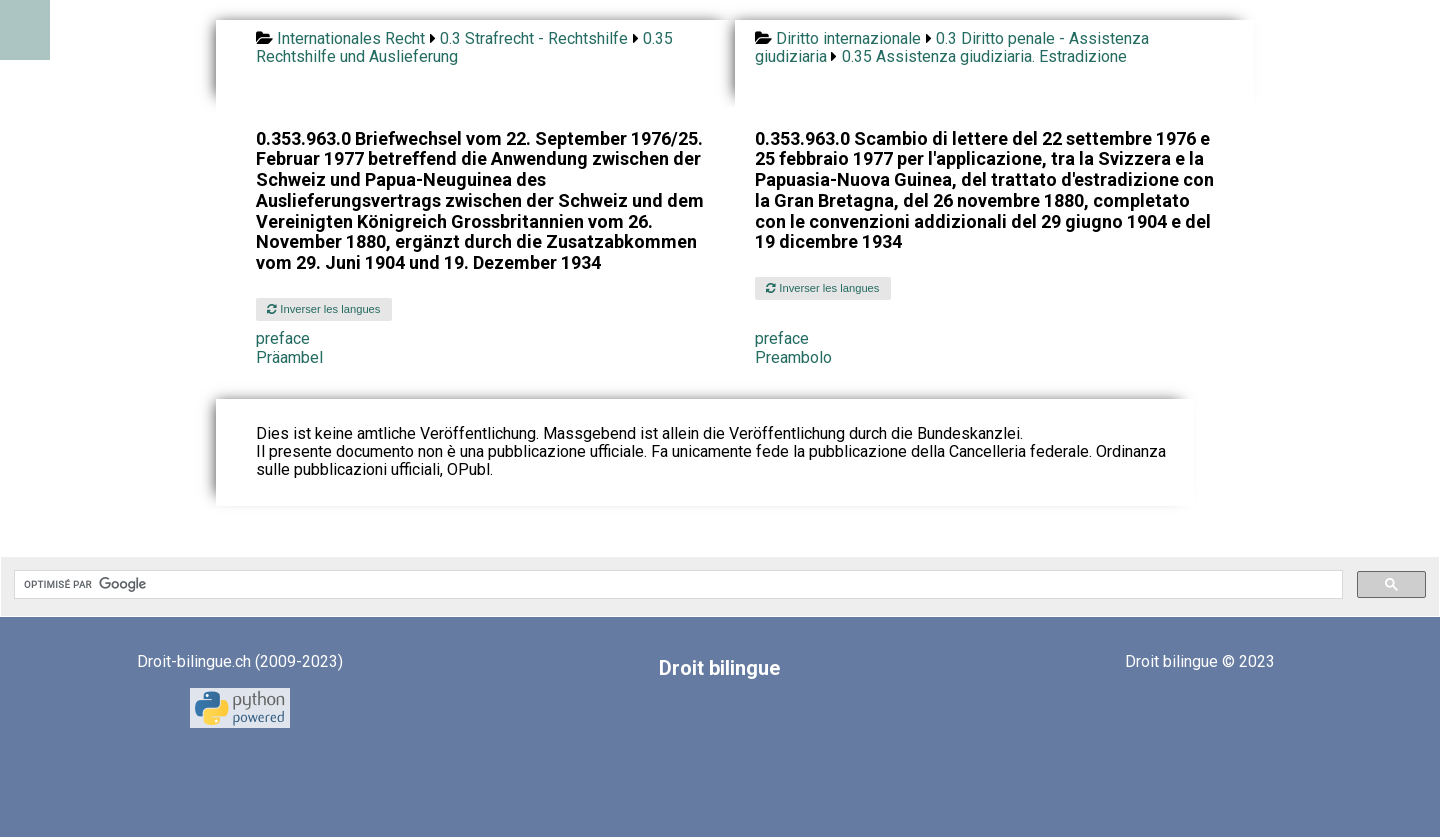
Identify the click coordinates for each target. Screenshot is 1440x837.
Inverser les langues (323, 309)
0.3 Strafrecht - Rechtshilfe (534, 38)
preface (283, 338)
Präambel (289, 357)
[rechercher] (676, 585)
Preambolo (793, 357)
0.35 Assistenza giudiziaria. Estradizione (984, 56)
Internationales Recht (351, 38)
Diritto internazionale (848, 38)
